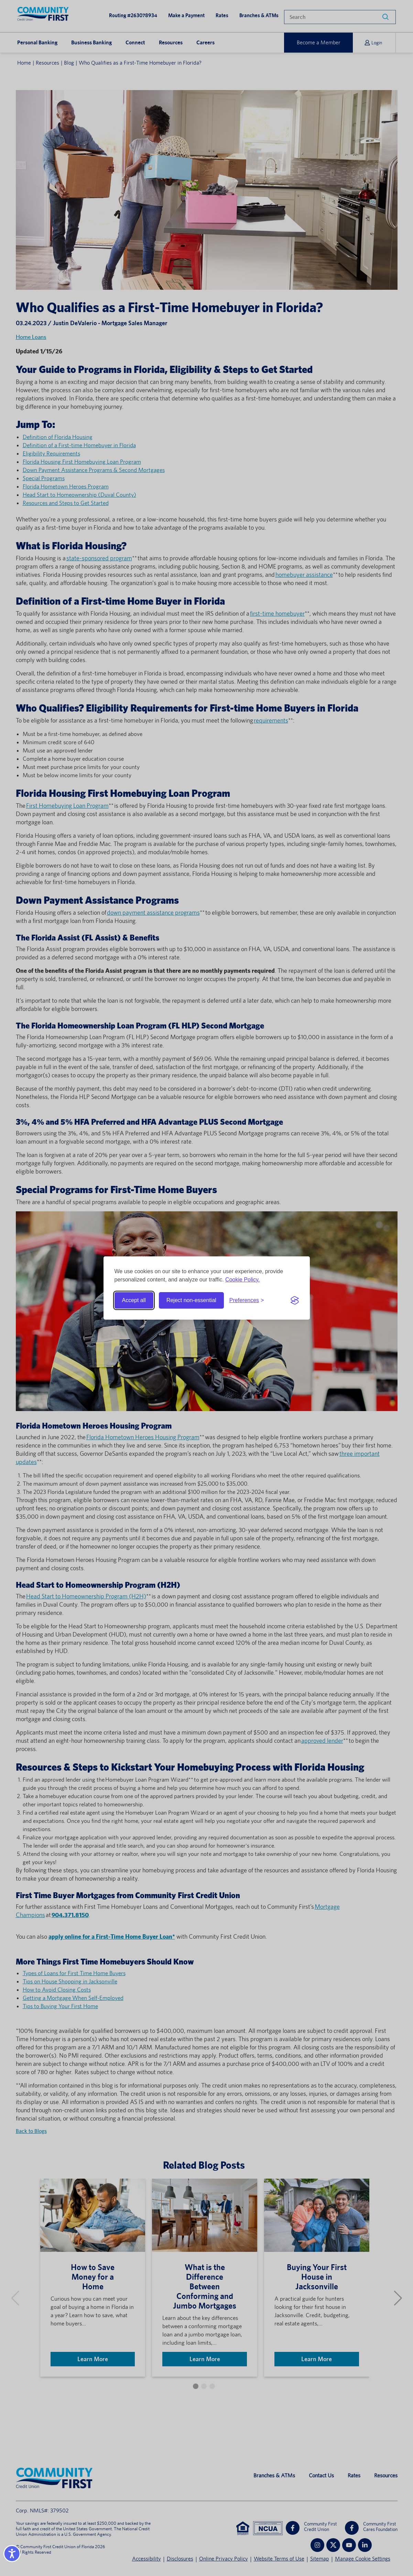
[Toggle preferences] (246, 1300)
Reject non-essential (191, 1300)
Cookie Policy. (242, 1280)
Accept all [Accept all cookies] (134, 1300)
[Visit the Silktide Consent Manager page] (295, 1300)
